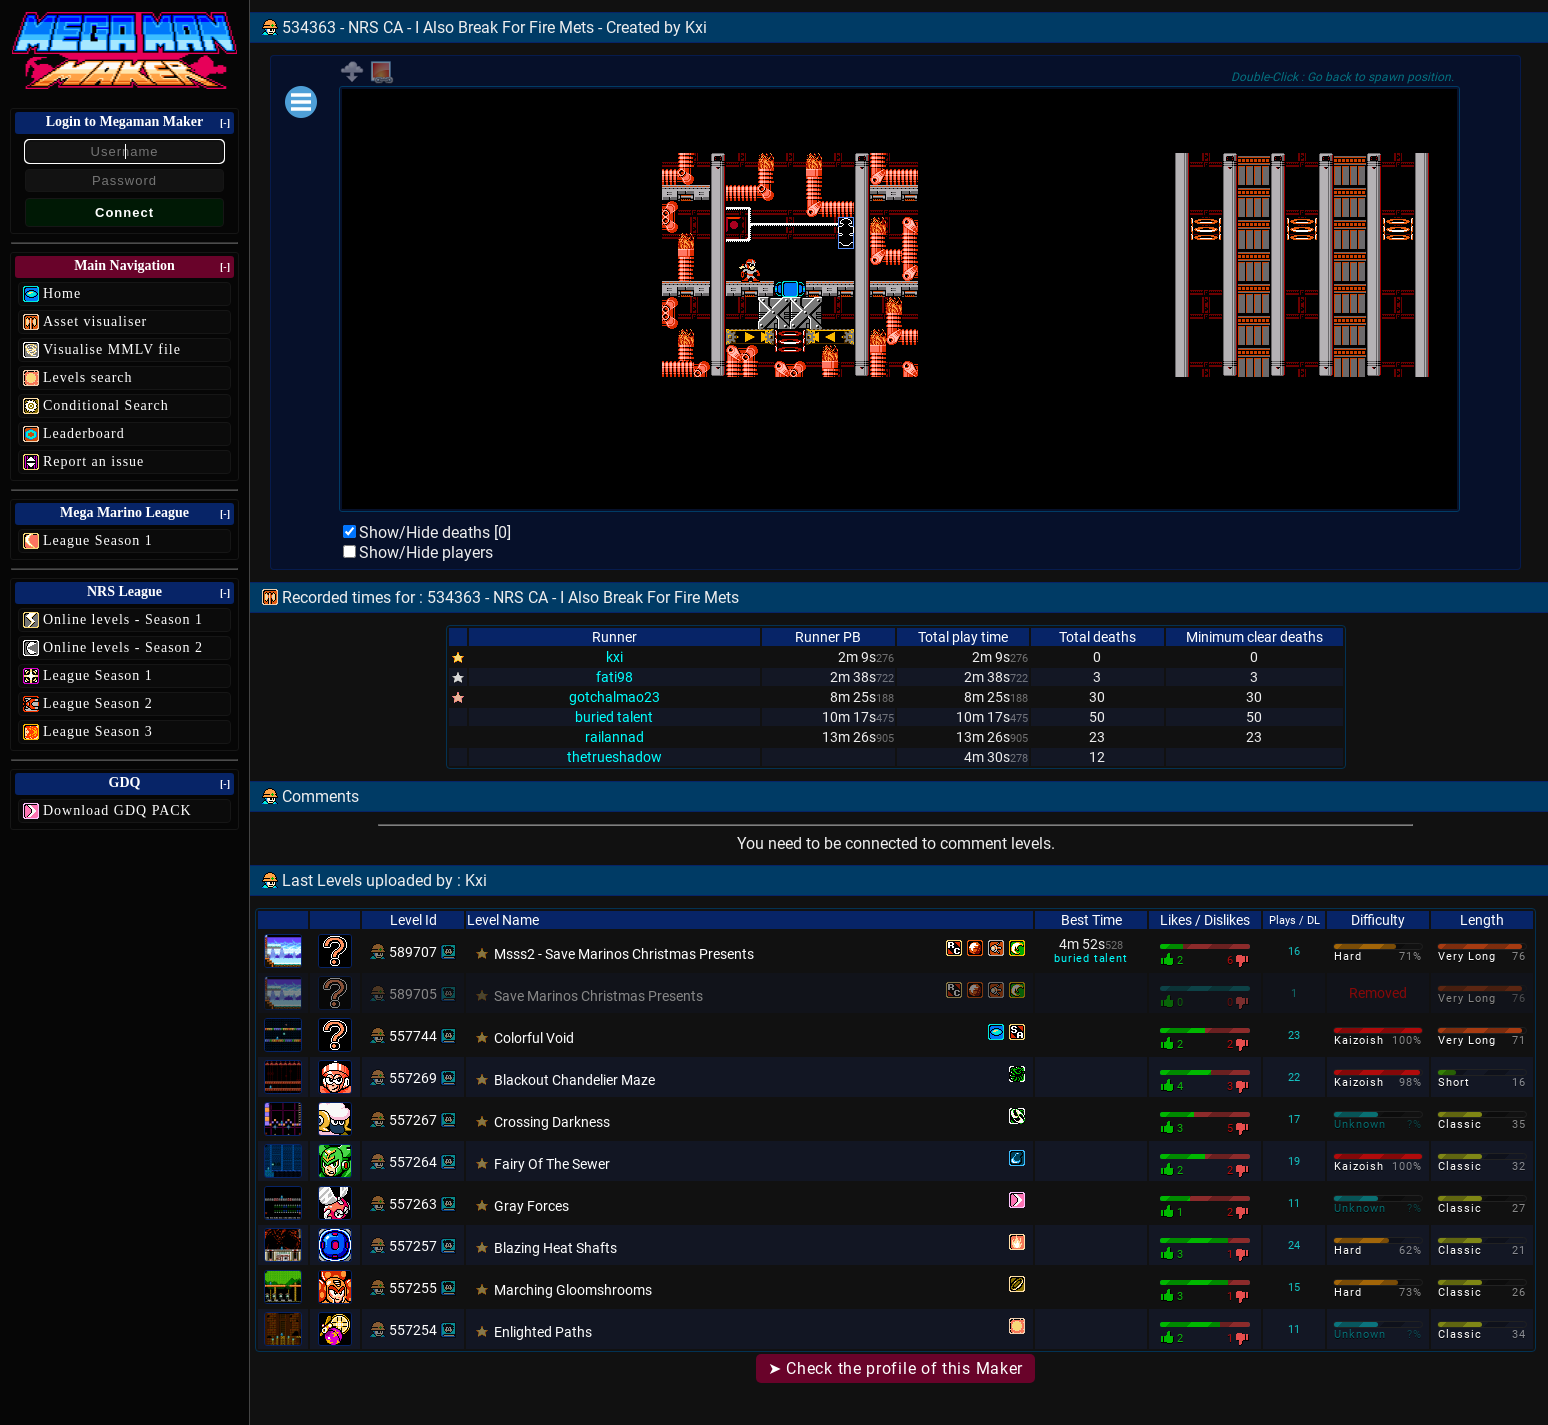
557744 (413, 1036)
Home (62, 293)
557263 (413, 1204)
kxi (614, 657)
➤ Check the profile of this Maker (895, 1368)
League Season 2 (98, 703)
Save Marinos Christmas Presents (598, 996)
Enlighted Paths (543, 1332)
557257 (413, 1246)
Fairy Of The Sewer (552, 1164)
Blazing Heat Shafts (555, 1248)
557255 (413, 1288)
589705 (413, 994)
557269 (413, 1078)
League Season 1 (98, 540)
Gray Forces (531, 1206)
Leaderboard (84, 433)
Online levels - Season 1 (123, 619)
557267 (413, 1120)
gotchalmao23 (614, 697)
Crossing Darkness (552, 1122)
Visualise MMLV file (112, 349)
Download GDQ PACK (117, 810)
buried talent (614, 717)
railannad (614, 737)
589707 (413, 952)
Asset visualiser (95, 321)
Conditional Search (106, 405)
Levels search (88, 377)
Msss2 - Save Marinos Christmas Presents (624, 954)
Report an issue (93, 461)
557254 (413, 1330)
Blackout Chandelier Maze (574, 1080)
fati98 (614, 677)
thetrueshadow (614, 757)
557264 (413, 1162)
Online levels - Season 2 (123, 647)
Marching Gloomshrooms (573, 1290)
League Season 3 (98, 731)
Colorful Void (534, 1038)
